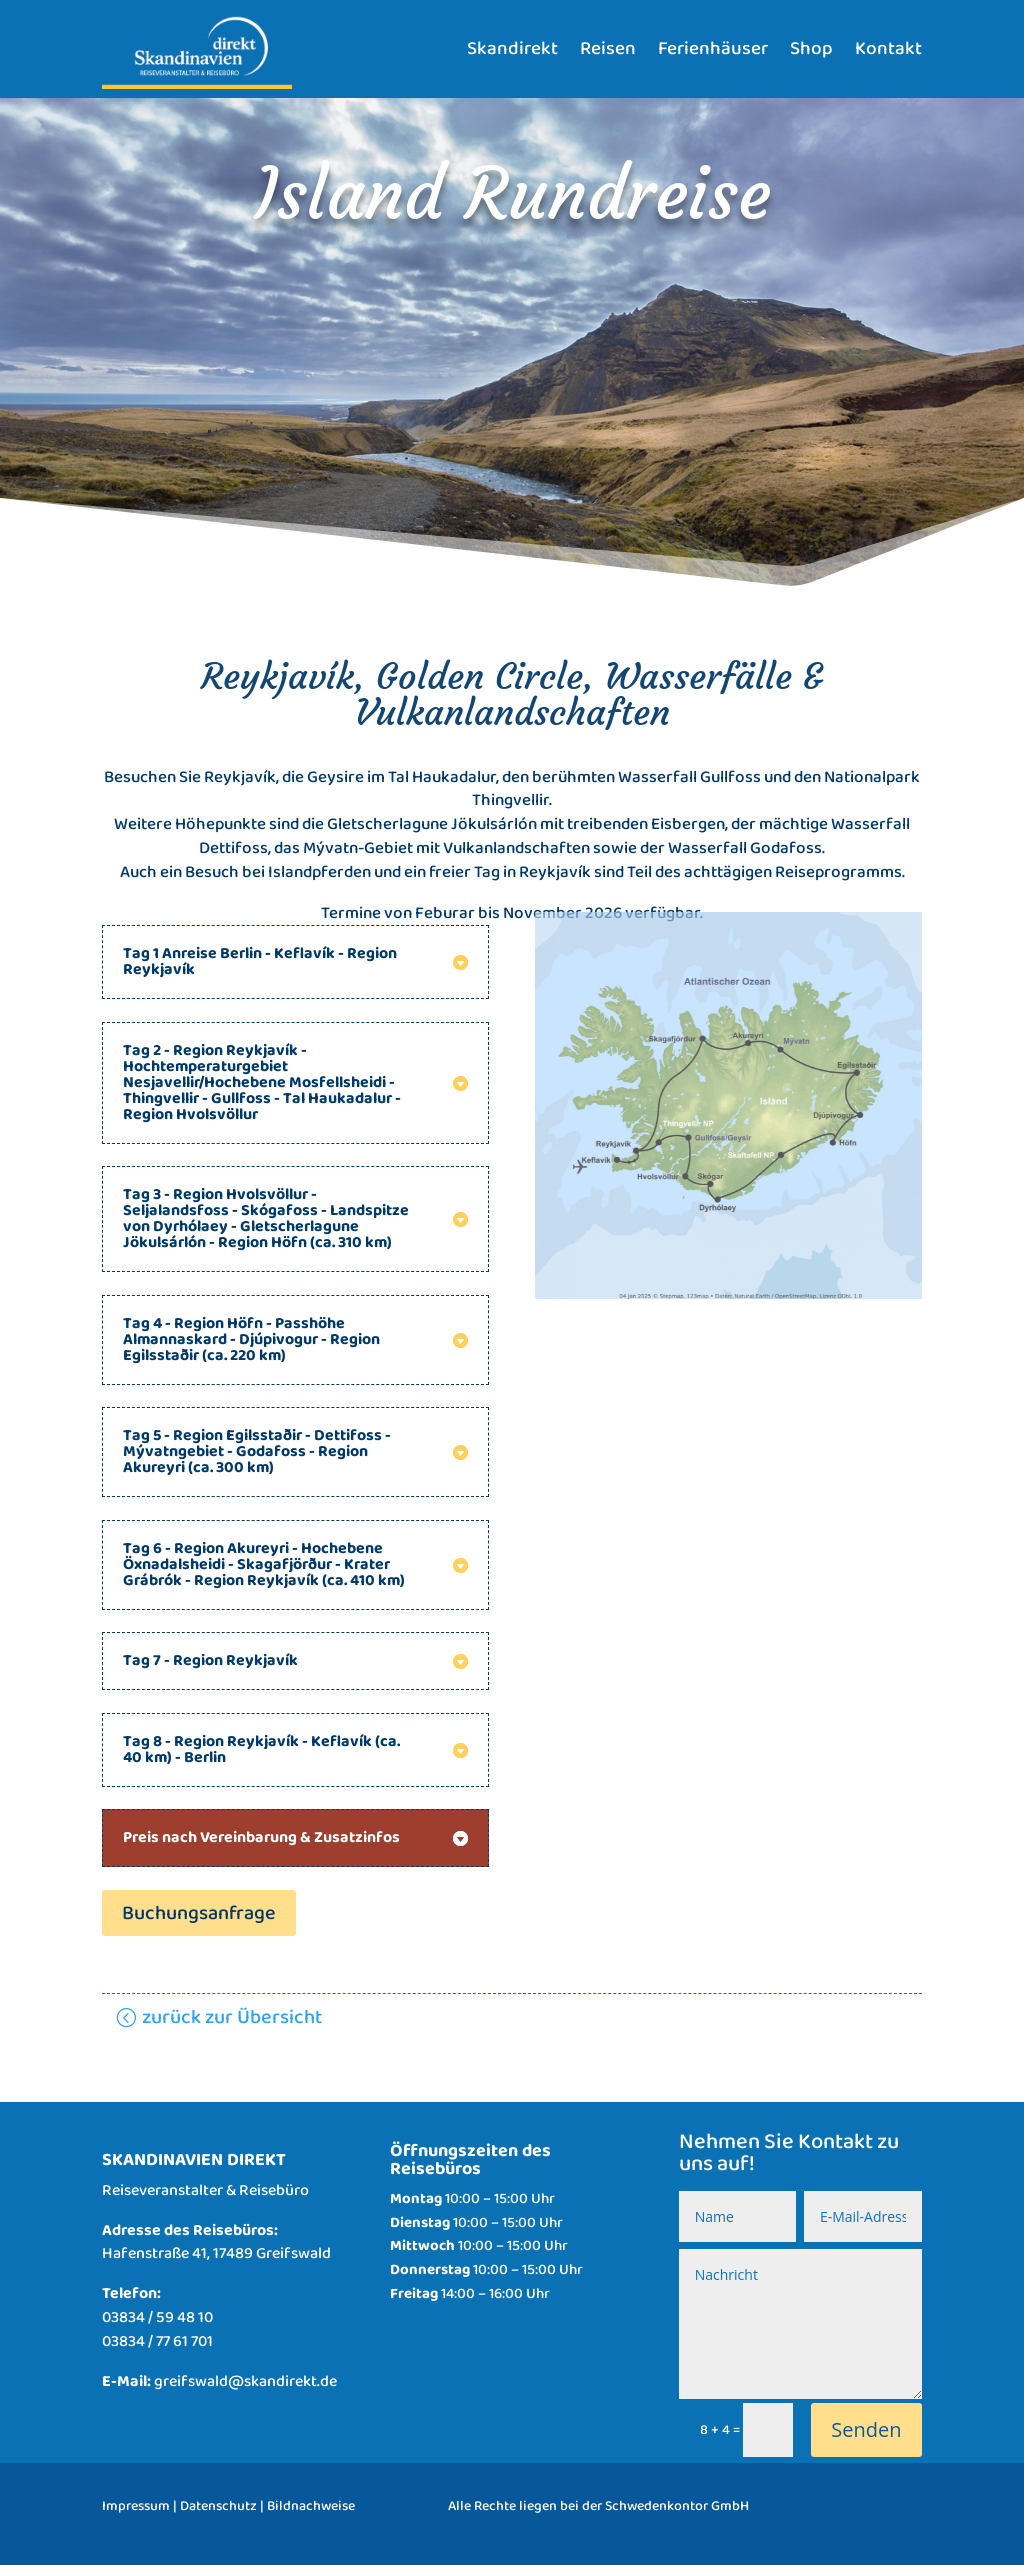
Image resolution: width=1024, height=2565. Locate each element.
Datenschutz (218, 2506)
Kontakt (888, 49)
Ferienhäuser (713, 49)
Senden (866, 2429)
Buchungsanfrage (199, 1913)
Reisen (608, 49)
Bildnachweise (311, 2506)
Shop (811, 49)
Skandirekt (512, 49)
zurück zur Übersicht (232, 2017)
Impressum (136, 2506)
